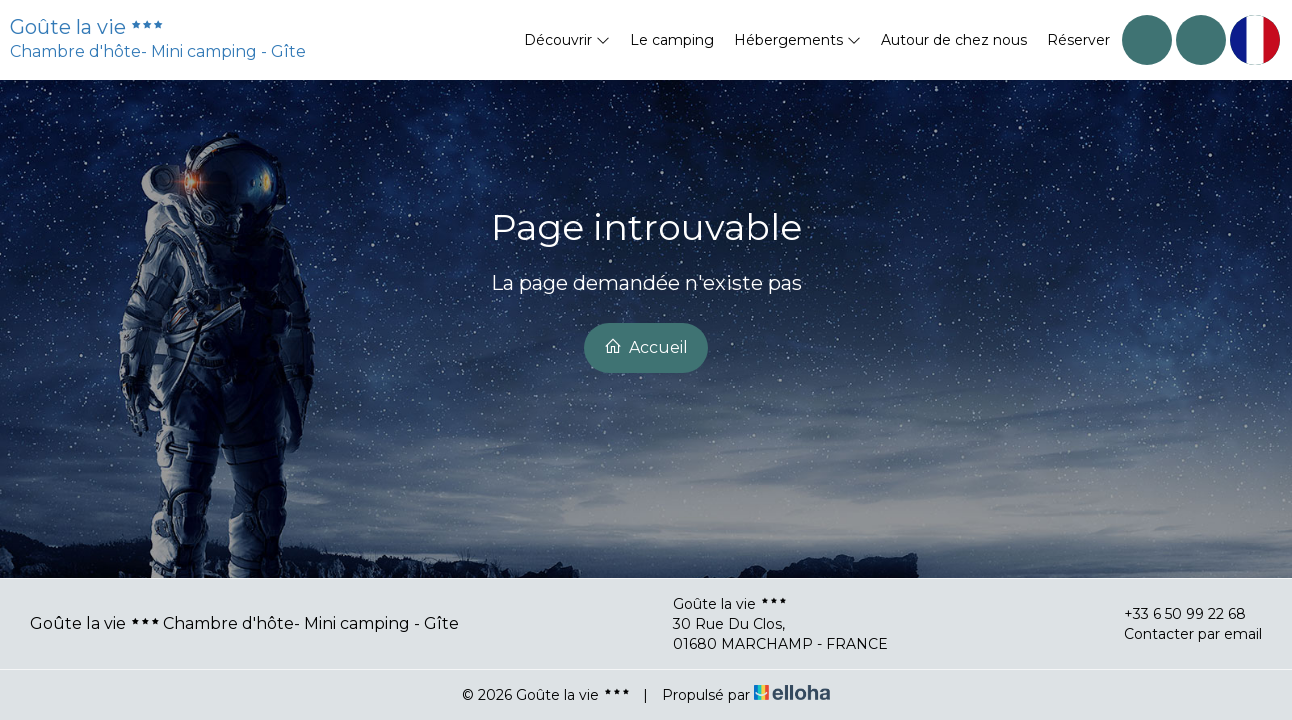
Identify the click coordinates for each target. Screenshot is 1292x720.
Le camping (672, 40)
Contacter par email (1181, 634)
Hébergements (797, 40)
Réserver (1078, 40)
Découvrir (567, 40)
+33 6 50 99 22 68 (1173, 614)
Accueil (646, 347)
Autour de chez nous (954, 40)
